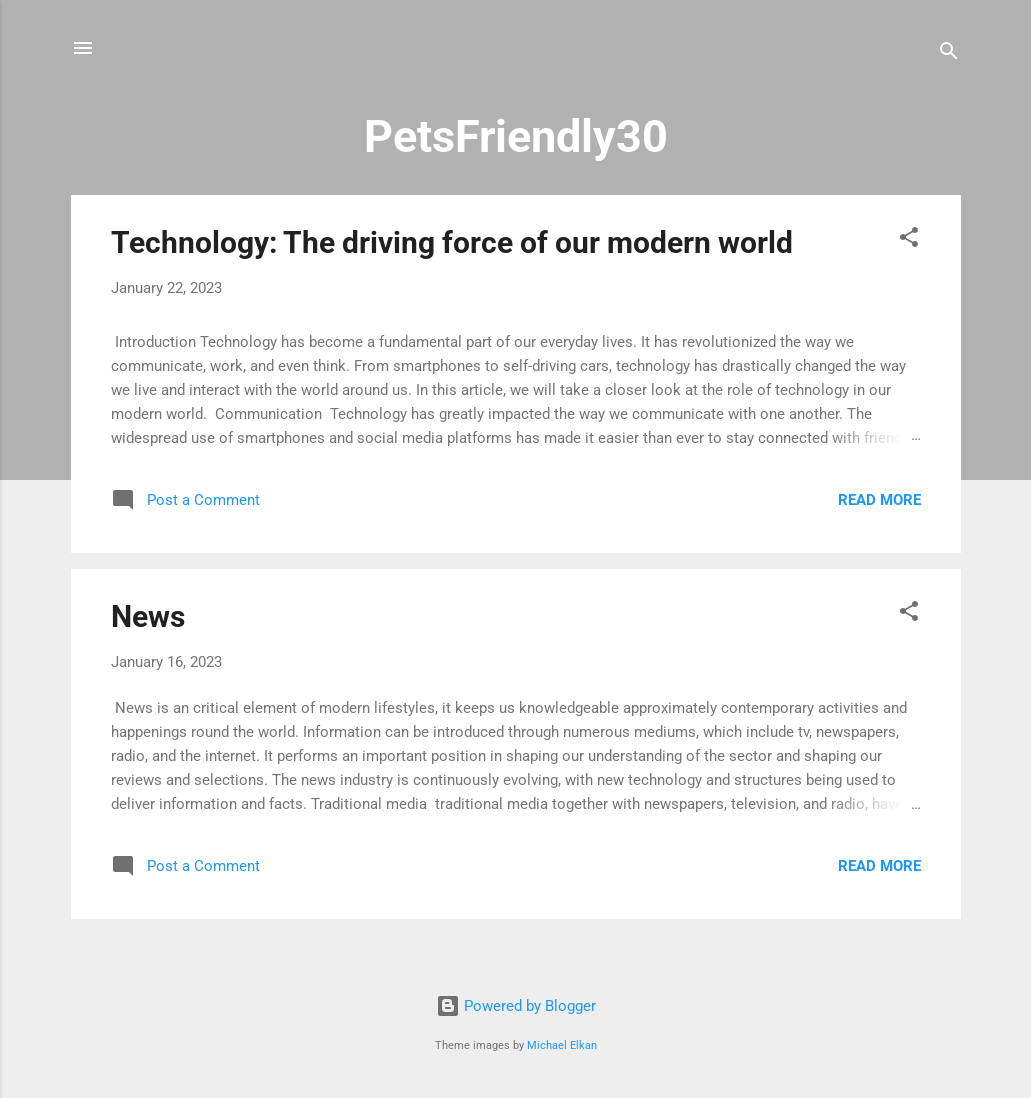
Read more (879, 500)
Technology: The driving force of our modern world (452, 242)
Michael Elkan (562, 1045)
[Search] (949, 54)
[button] (909, 240)
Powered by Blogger (516, 1006)
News (148, 616)
